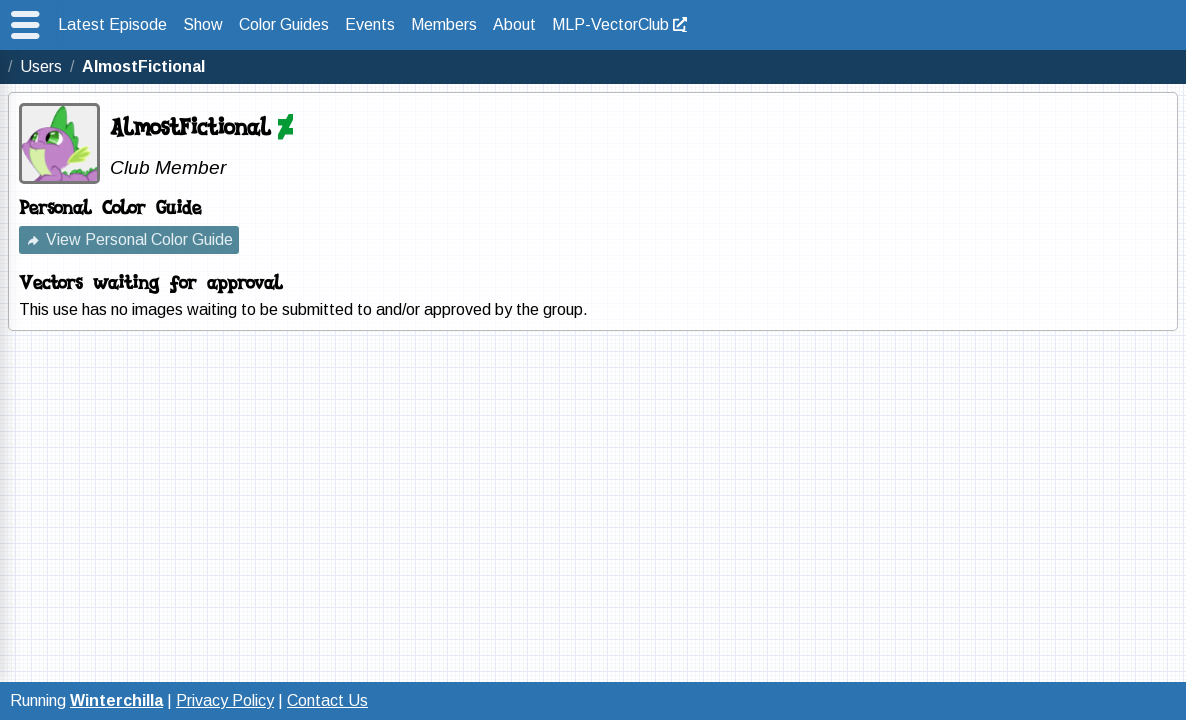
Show (203, 24)
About (514, 24)
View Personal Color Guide (139, 239)
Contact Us (327, 700)
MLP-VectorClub (610, 24)
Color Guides (284, 24)
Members (444, 24)
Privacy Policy (225, 700)
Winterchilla (116, 700)
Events (370, 24)
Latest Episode (112, 24)
